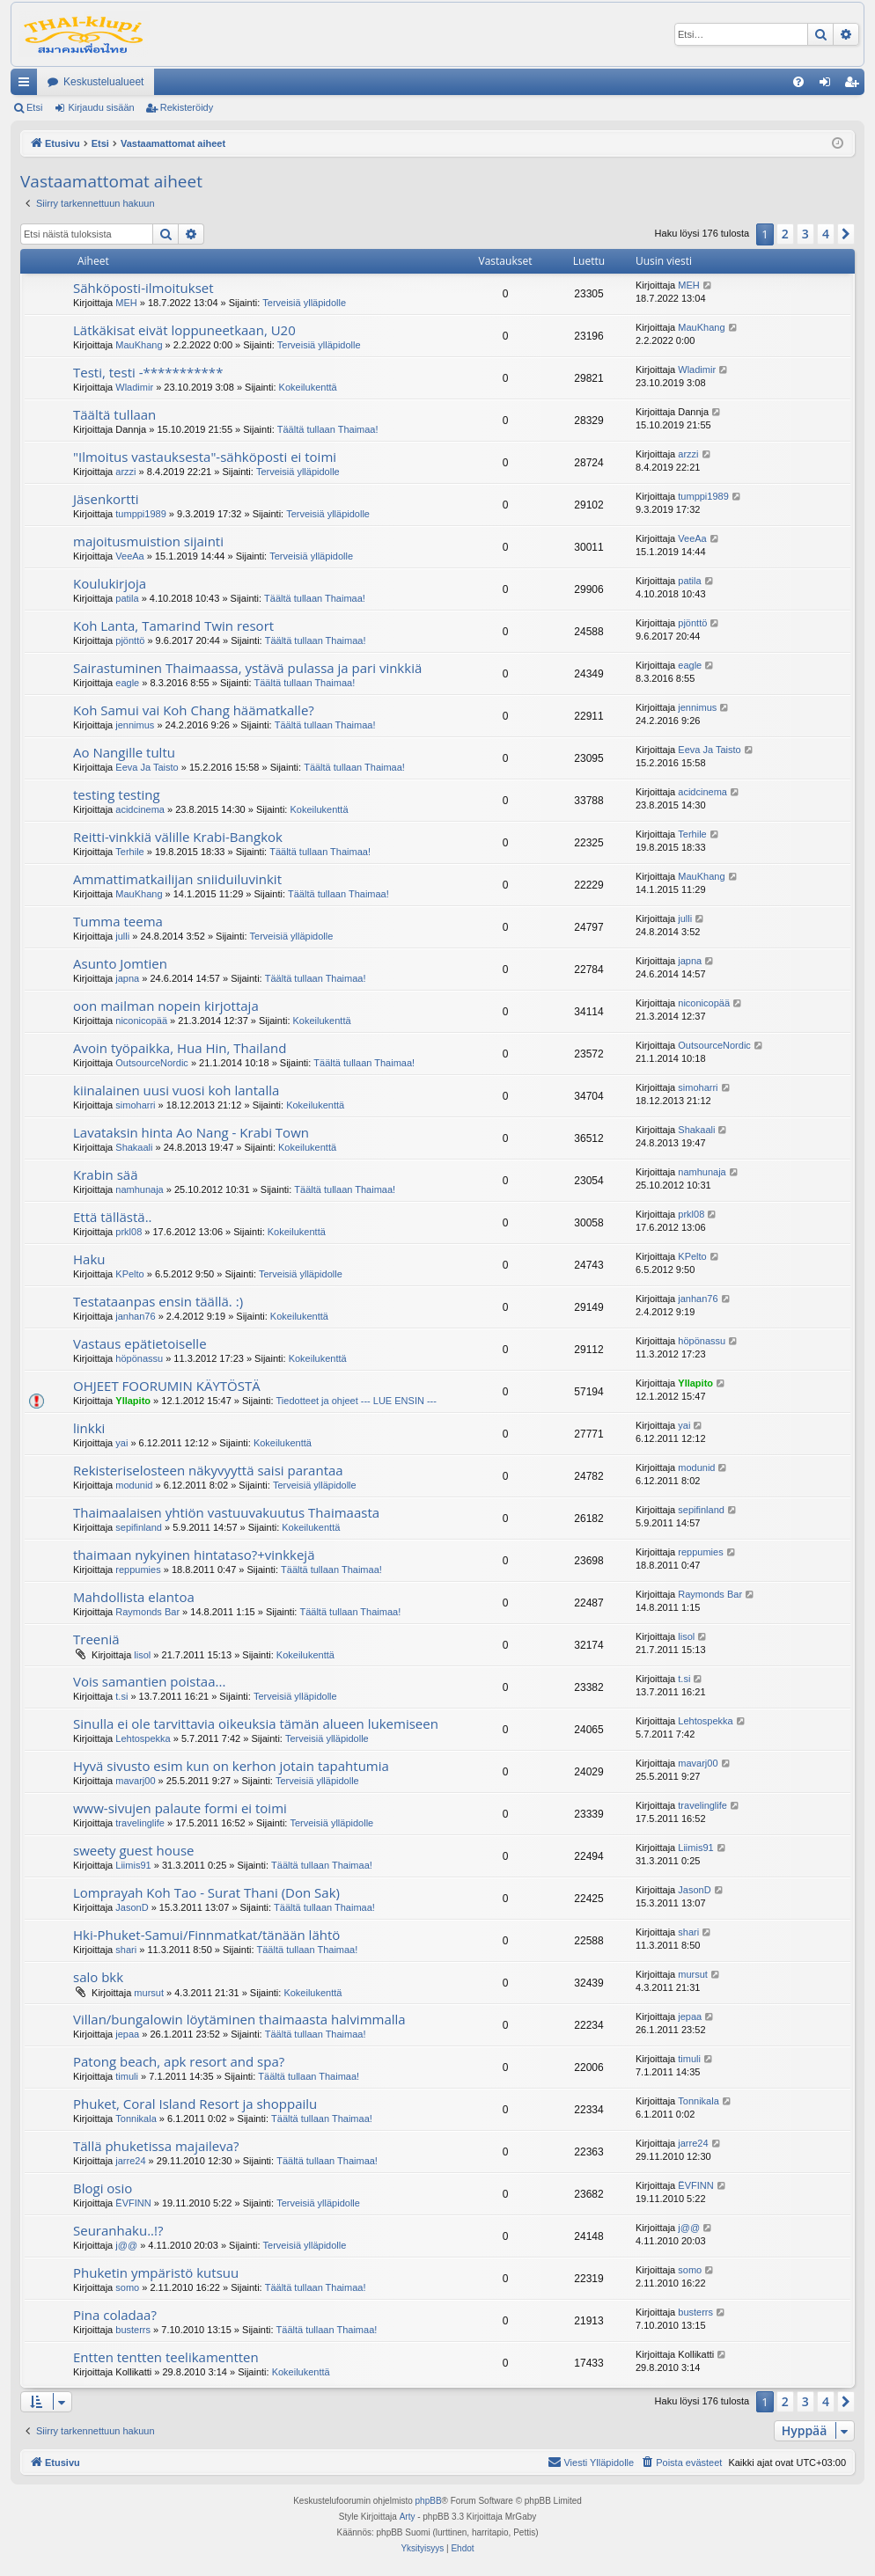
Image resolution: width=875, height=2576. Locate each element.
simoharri (135, 1105)
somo (127, 2287)
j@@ (126, 2245)
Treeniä (96, 1639)
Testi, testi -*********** (148, 372)
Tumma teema (118, 921)
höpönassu (139, 1358)
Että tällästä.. (112, 1217)
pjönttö (129, 640)
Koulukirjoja (109, 583)
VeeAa (129, 556)
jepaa (127, 2034)
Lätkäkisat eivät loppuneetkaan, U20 (184, 330)
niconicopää (141, 1020)
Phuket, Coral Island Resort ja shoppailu (195, 2103)
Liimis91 (133, 1865)
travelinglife (140, 1823)
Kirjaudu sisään (101, 107)
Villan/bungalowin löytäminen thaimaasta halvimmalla (239, 2019)
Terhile (129, 851)
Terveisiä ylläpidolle (304, 302)
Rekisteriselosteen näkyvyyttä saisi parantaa (208, 1470)
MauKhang (138, 345)
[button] (846, 234)
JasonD (131, 1907)
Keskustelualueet (103, 82)
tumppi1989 (140, 514)
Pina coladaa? (115, 2315)
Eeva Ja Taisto (146, 767)
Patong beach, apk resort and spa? (178, 2061)
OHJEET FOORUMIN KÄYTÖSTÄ (167, 1385)
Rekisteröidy (187, 107)
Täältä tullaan (114, 414)
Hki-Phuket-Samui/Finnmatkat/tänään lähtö (206, 1934)
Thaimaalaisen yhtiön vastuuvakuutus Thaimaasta (226, 1512)
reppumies (137, 1569)
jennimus (134, 725)
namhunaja (139, 1189)
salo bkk (98, 1977)
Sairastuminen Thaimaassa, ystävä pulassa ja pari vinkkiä (247, 668)
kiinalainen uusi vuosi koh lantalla (176, 1090)
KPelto (129, 1274)
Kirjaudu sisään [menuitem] (829, 85)
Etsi (34, 107)
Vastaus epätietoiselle (140, 1343)
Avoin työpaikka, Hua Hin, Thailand (179, 1048)
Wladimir (134, 387)
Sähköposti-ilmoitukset (143, 287)
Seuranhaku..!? (118, 2230)
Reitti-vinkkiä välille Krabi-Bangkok (178, 836)
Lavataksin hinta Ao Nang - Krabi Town (191, 1132)
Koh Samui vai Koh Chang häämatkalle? (193, 710)
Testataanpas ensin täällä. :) (158, 1301)
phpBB (428, 2501)
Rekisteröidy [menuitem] (855, 85)
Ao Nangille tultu (124, 752)
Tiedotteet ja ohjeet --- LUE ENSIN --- (356, 1400)
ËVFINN (133, 2203)
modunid (133, 1485)
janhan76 (135, 1316)
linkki (89, 1428)
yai (121, 1443)
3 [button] (805, 233)
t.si (121, 1696)
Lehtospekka (142, 1738)
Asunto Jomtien (120, 963)
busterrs (133, 2329)
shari (125, 1949)
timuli (126, 2076)
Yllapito (133, 1400)
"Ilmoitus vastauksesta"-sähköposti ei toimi (204, 456)
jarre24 (130, 2160)
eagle (127, 682)
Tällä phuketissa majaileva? (156, 2146)
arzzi (125, 471)
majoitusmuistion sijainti (148, 541)
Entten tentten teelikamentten (166, 2357)
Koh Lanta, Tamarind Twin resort (173, 625)
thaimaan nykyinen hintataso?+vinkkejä (194, 1554)
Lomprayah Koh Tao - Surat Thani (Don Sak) (206, 1892)
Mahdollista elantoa (134, 1597)
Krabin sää (105, 1174)
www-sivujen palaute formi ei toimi (180, 1808)
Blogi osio (102, 2188)
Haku (89, 1259)
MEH (125, 302)
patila (126, 598)
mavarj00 (135, 1780)
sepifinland (138, 1527)
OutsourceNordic (151, 1062)
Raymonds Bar (147, 1611)
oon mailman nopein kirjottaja (166, 1005)
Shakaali (133, 1147)
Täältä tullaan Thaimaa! (328, 429)
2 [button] (785, 233)
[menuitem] (798, 82)
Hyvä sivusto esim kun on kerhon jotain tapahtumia (231, 1766)
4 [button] (825, 233)
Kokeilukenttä (308, 387)
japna (127, 978)
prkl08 (128, 1231)
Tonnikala (135, 2118)
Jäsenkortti (106, 499)
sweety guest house (134, 1850)
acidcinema (140, 809)
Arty (407, 2516)
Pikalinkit (27, 85)
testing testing (116, 794)
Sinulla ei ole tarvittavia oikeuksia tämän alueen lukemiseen (255, 1723)
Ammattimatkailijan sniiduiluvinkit (177, 879)
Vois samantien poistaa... (149, 1681)
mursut (149, 1992)
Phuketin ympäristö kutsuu (156, 2272)
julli (122, 936)
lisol (142, 1655)
